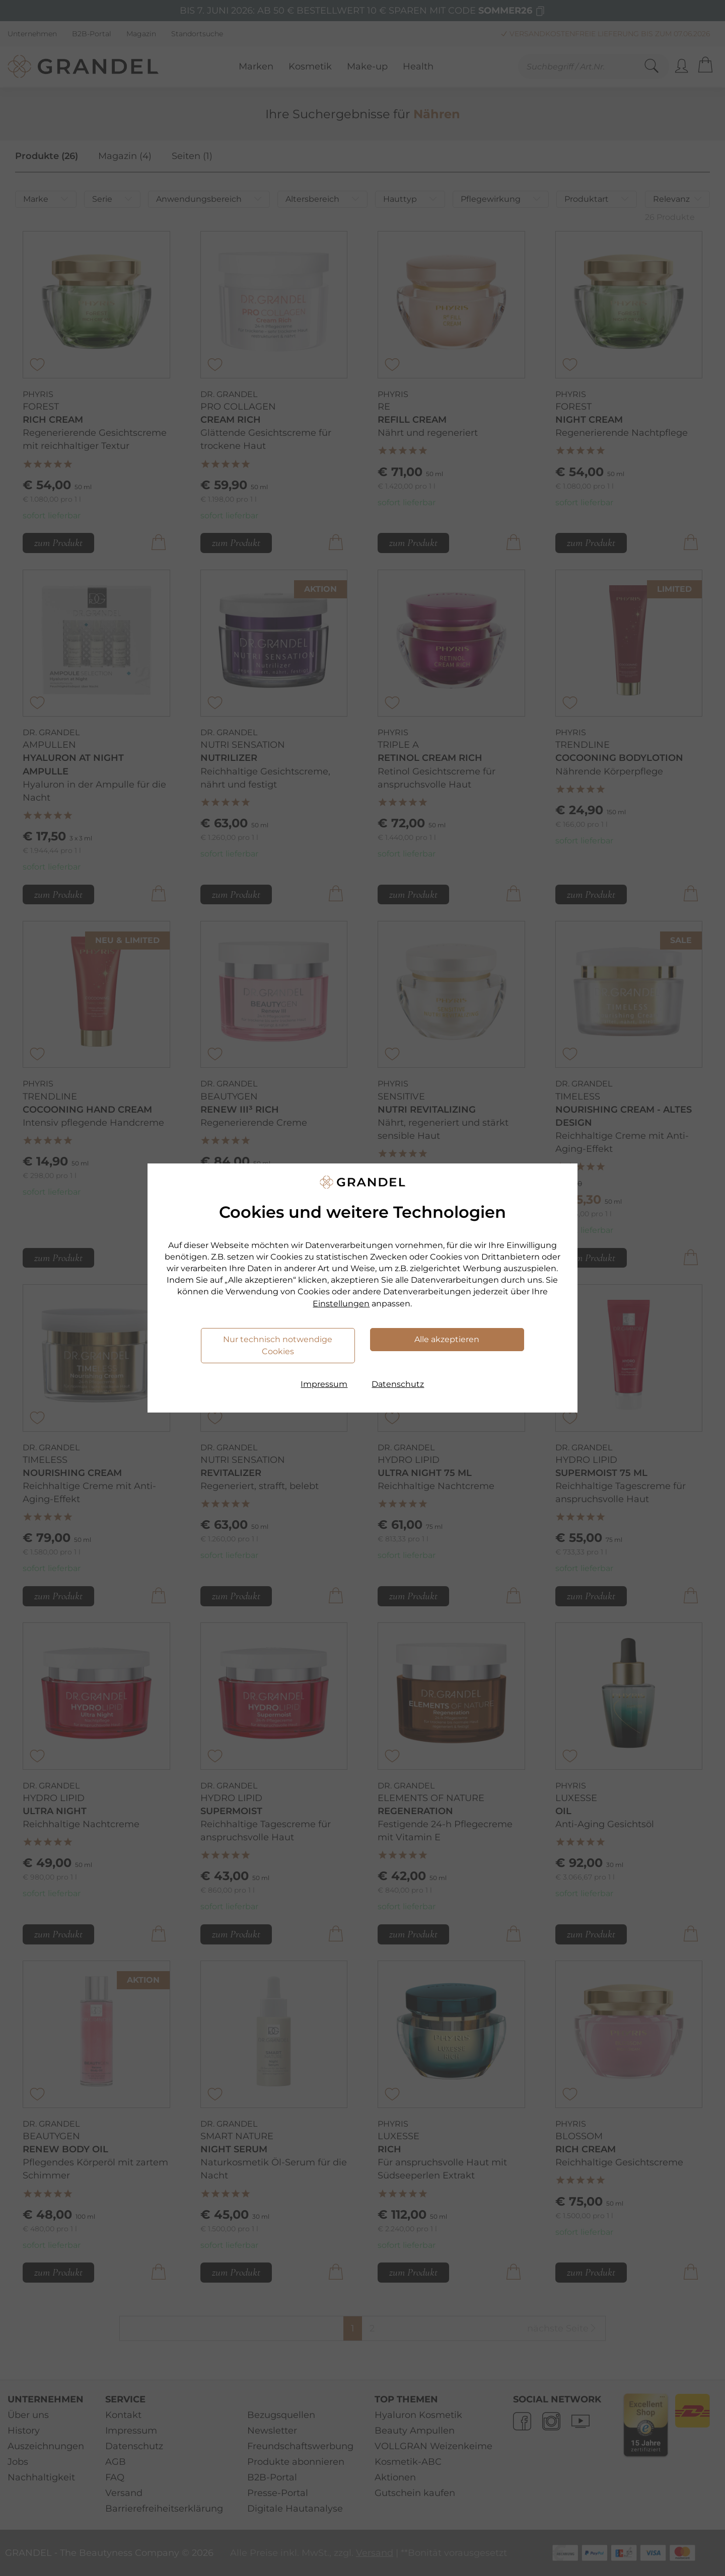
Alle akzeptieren (446, 1339)
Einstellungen (341, 1303)
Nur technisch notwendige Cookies (277, 1345)
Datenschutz (398, 1384)
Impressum (324, 1384)
